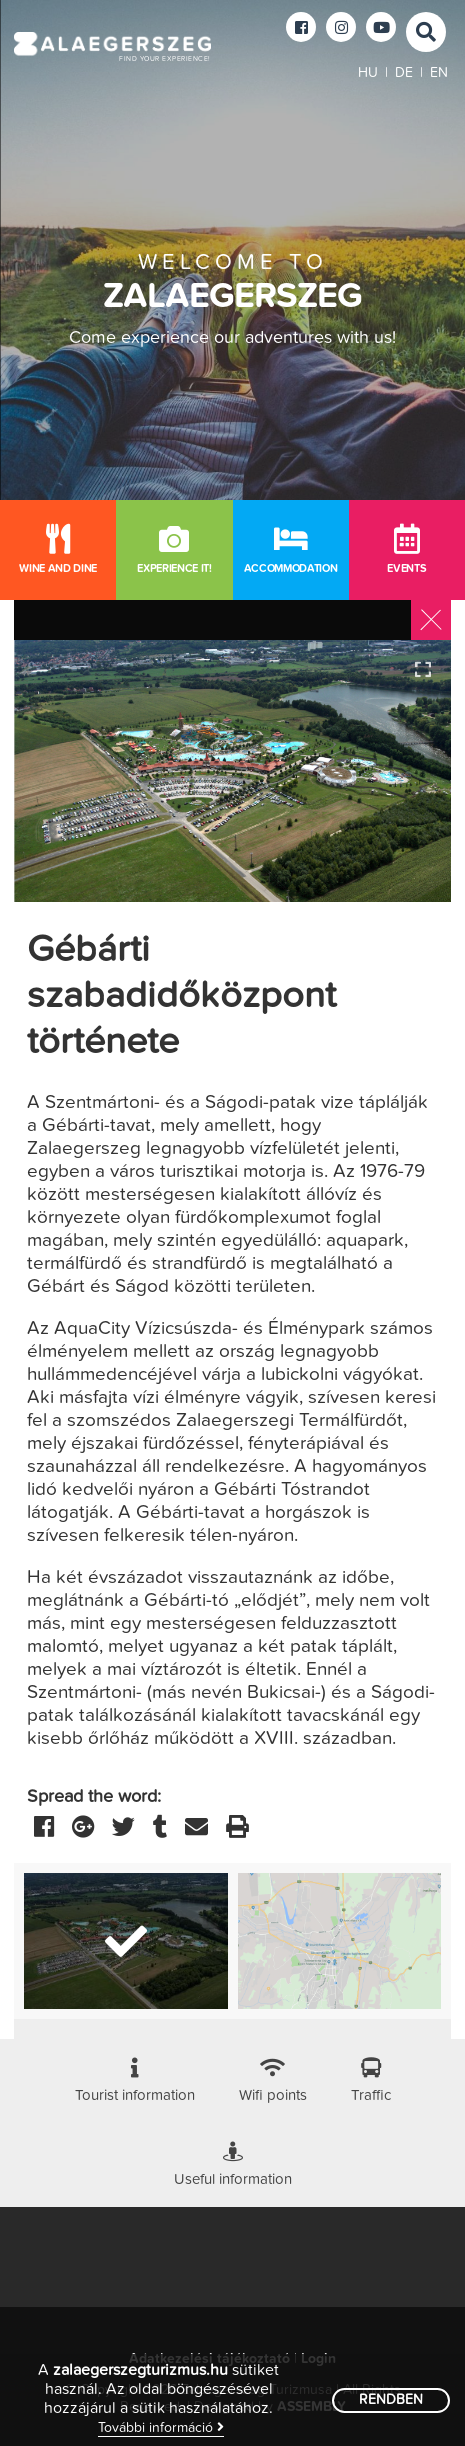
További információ (161, 2427)
